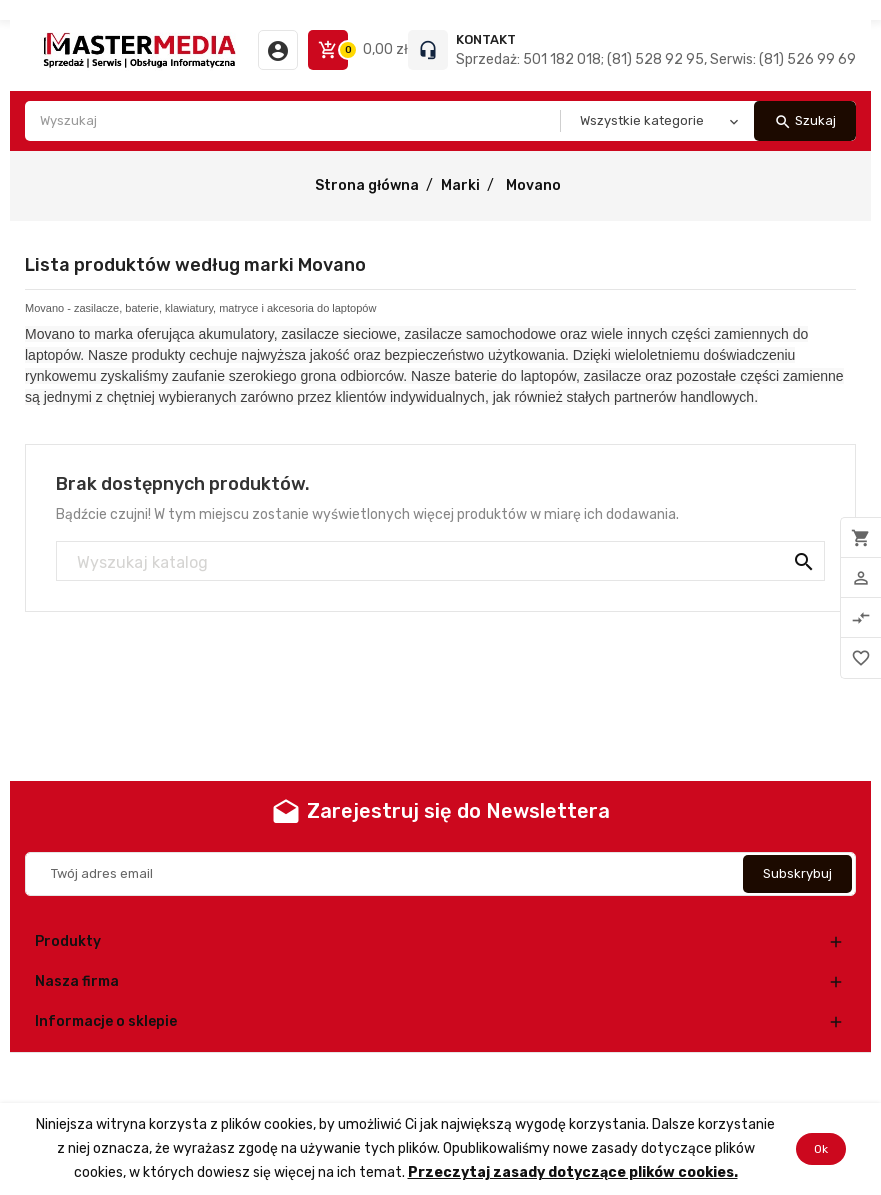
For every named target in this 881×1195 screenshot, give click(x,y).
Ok (821, 1149)
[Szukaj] (440, 562)
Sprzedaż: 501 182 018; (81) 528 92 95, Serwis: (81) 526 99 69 (656, 59)
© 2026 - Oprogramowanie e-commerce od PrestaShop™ (440, 1077)
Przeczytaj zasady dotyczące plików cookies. (573, 1172)
